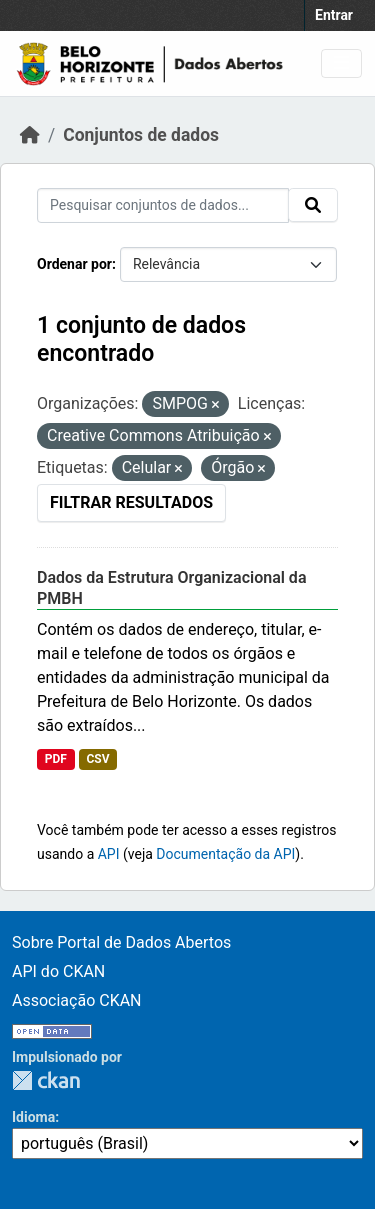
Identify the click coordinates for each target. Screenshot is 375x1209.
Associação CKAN (77, 1000)
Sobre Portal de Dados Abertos (121, 942)
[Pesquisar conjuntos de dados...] (163, 205)
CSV (97, 759)
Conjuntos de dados (141, 135)
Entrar (334, 15)
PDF (56, 759)
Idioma (33, 1117)
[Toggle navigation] (341, 63)
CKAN (46, 1080)
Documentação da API (225, 854)
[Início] (30, 135)
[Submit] (313, 205)
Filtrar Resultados (131, 502)
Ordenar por (74, 264)
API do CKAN (58, 971)
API (109, 854)
